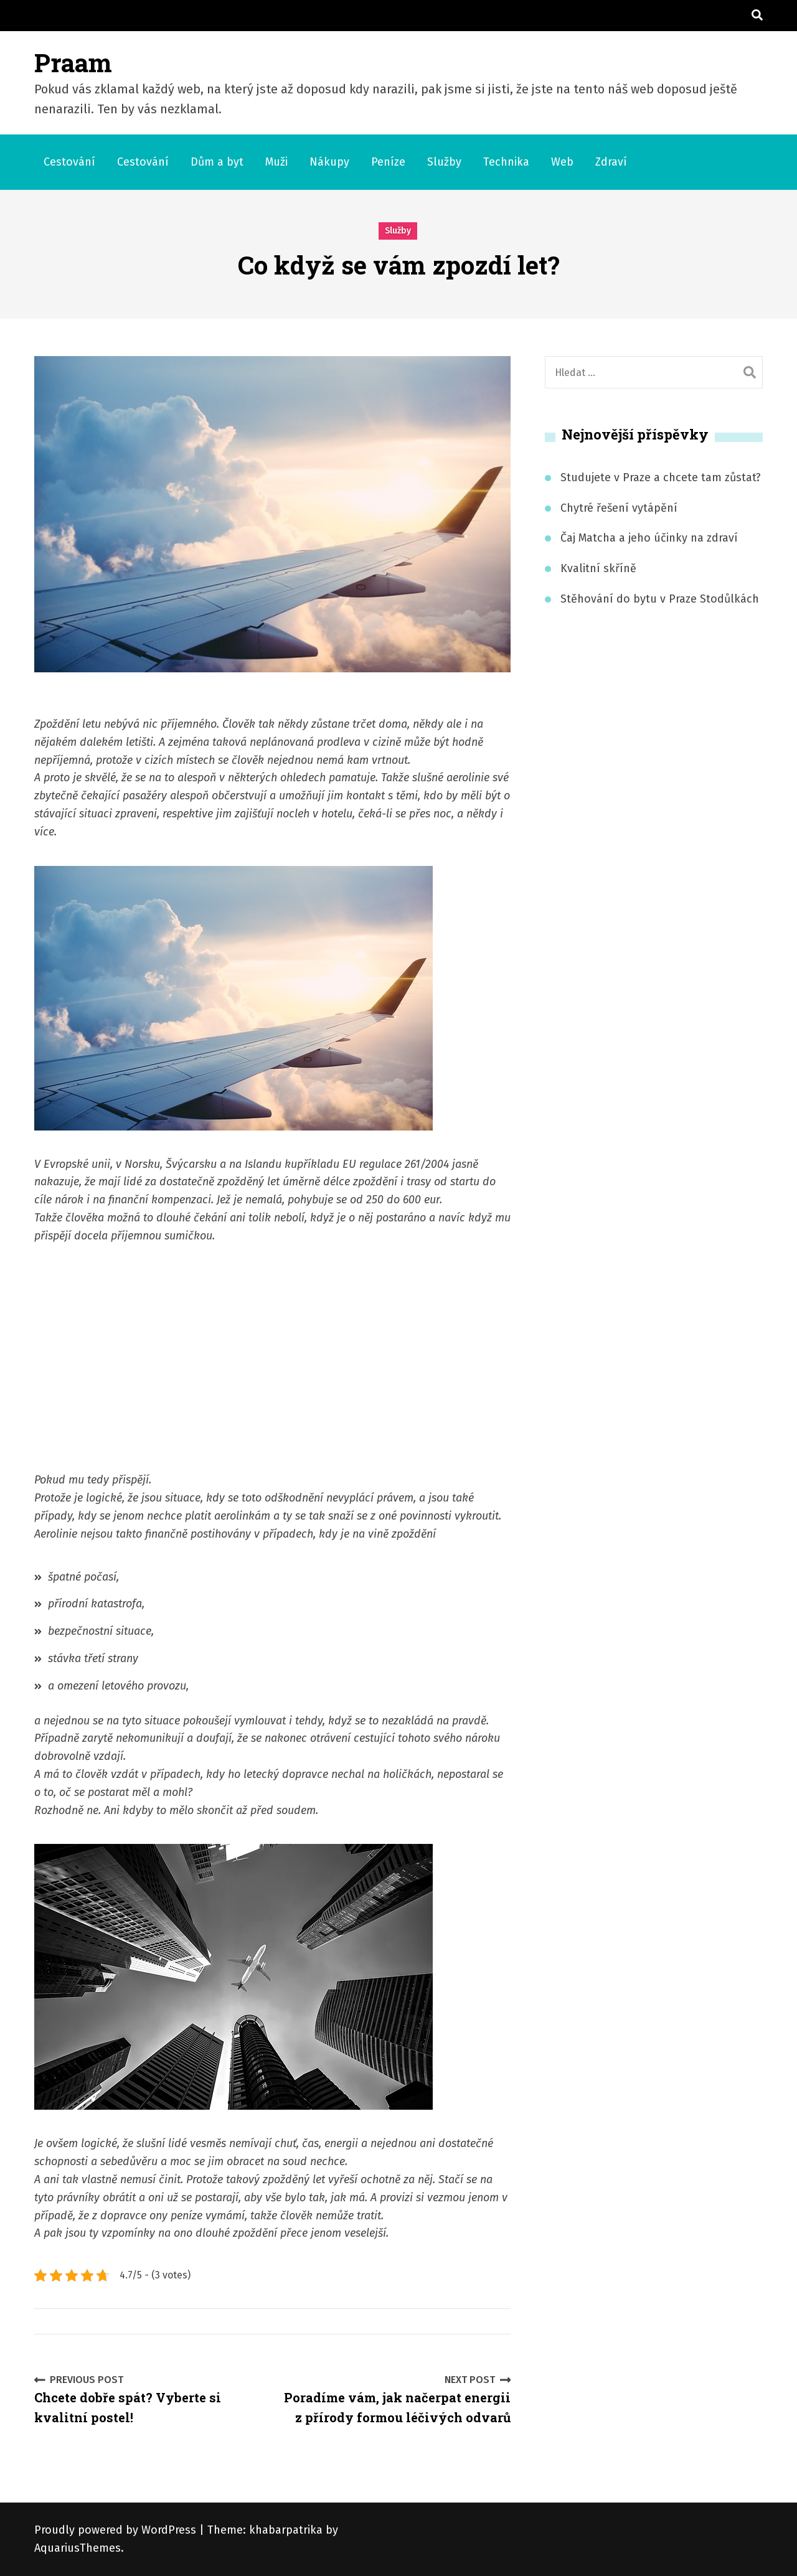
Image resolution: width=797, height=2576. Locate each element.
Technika (506, 162)
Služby (444, 162)
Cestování (69, 162)
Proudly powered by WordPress (116, 2530)
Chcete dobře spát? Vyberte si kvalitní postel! (148, 2399)
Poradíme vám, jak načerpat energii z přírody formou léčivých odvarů (396, 2399)
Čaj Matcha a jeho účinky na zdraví (649, 538)
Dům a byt (217, 162)
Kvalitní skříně (598, 568)
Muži (276, 162)
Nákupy (329, 162)
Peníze (388, 162)
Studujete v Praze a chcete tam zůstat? (660, 477)
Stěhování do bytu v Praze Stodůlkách (659, 599)
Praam (73, 62)
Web (562, 162)
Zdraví (611, 162)
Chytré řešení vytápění (618, 508)
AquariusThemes (77, 2548)
